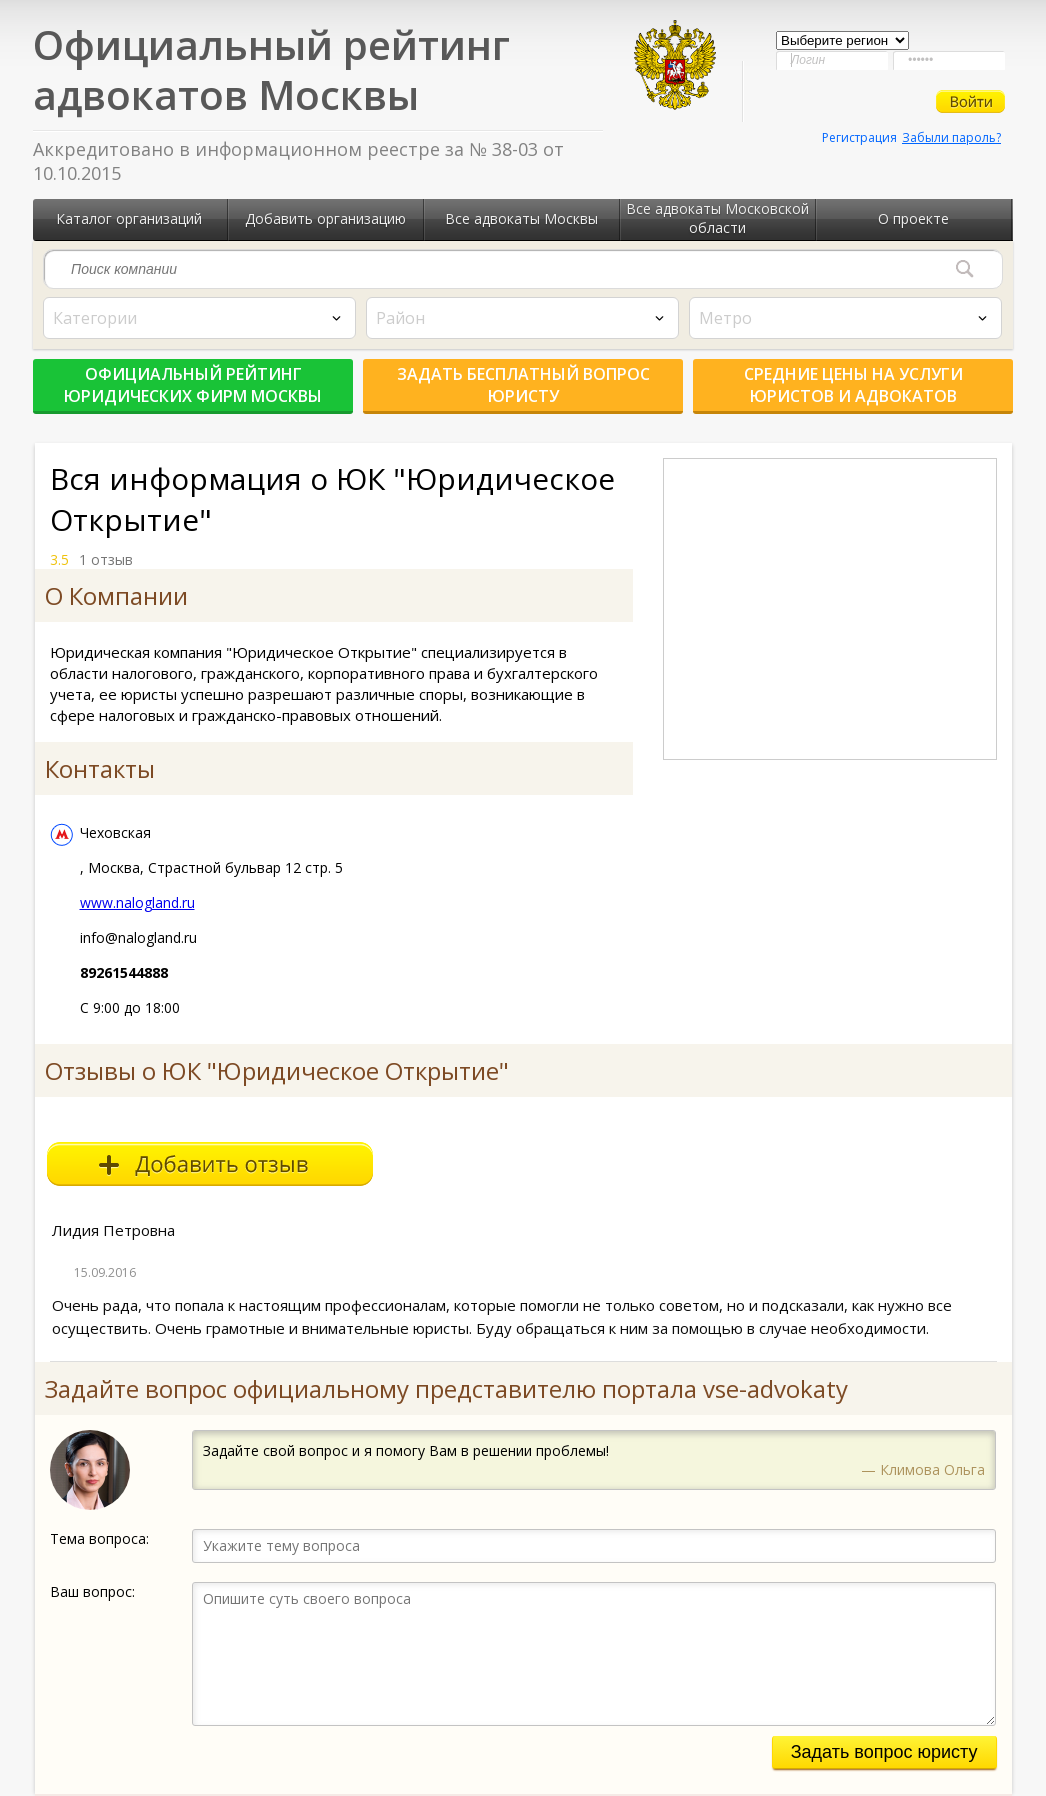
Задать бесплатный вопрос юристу (523, 385)
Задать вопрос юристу (884, 1752)
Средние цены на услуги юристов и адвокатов (853, 385)
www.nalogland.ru (137, 902)
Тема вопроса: (99, 1538)
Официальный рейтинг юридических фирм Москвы (193, 385)
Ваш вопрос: (92, 1591)
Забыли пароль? (951, 137)
